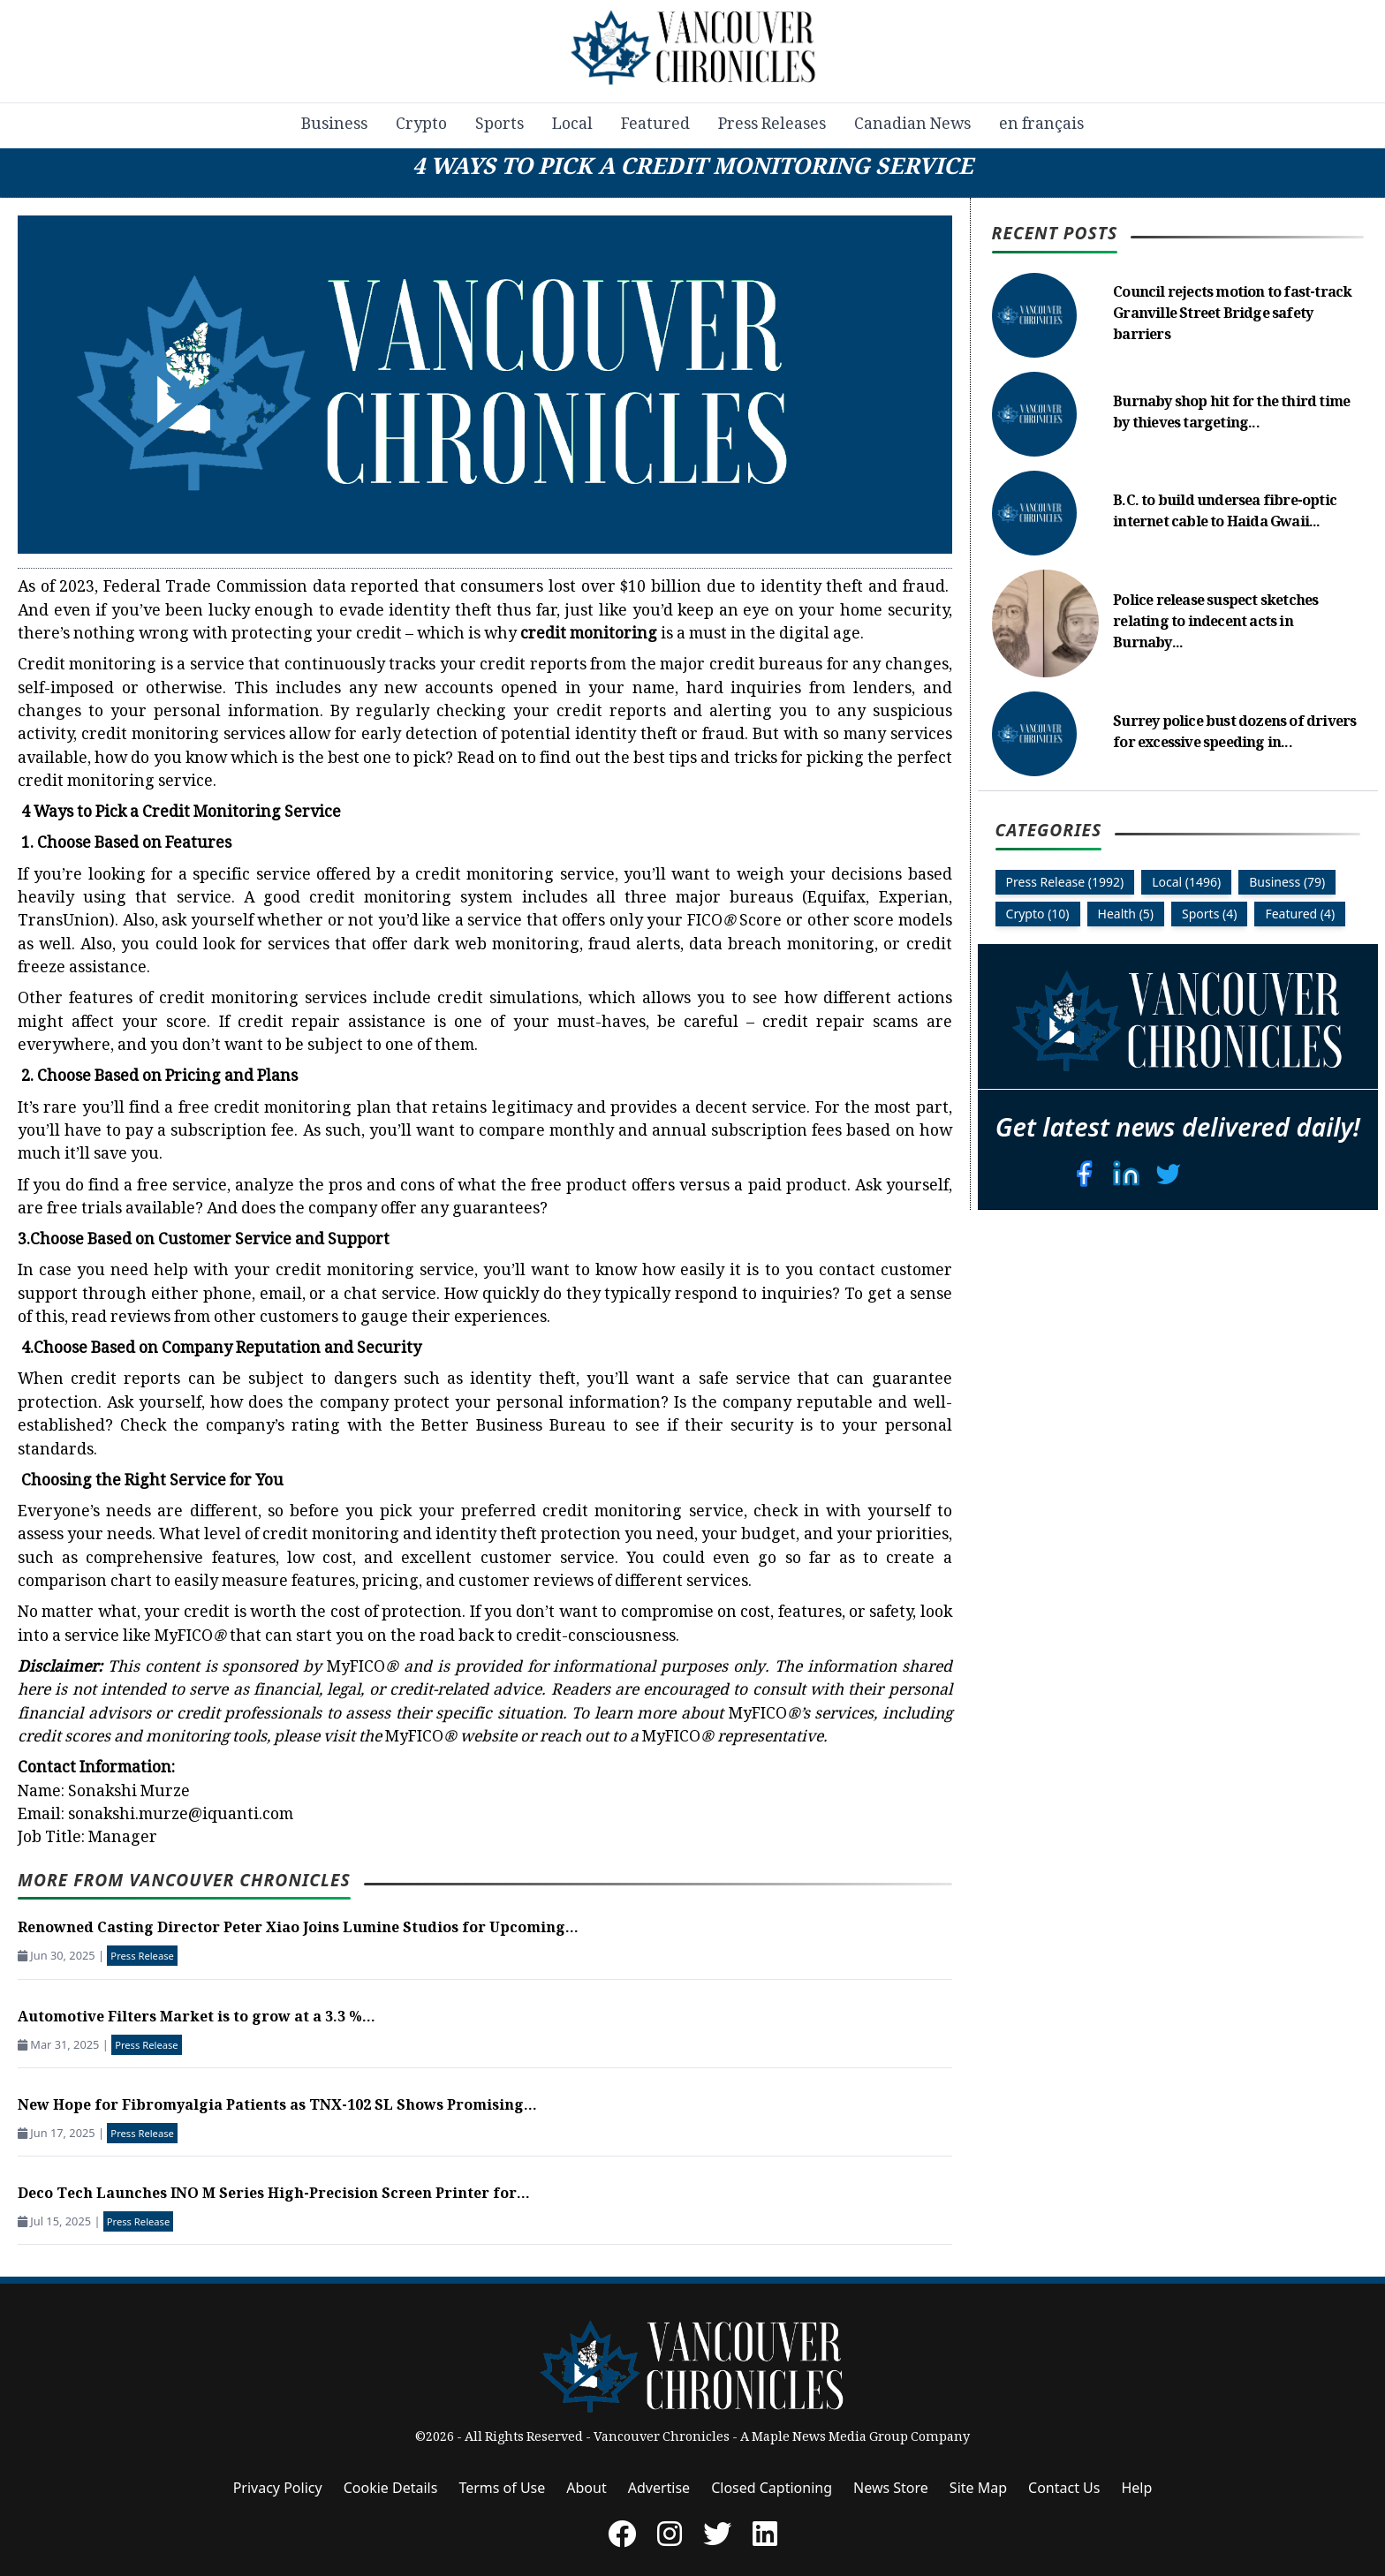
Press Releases (772, 125)
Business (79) (1287, 881)
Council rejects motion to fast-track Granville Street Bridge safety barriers (1232, 315)
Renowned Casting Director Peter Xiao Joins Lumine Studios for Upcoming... (298, 1929)
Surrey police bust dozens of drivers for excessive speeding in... (1234, 733)
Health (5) (1126, 913)
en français (1041, 125)
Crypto (421, 125)
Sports (499, 125)
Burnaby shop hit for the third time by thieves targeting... (1231, 413)
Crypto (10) (1038, 913)
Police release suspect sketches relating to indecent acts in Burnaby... (1215, 623)
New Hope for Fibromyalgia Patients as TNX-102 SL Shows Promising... (277, 2107)
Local (572, 125)
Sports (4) (1209, 913)
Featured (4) (1300, 913)
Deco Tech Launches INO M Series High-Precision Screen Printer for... (274, 2195)
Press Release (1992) (1065, 881)
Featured (655, 125)
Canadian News (912, 125)
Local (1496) (1186, 881)
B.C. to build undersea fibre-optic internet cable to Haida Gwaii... (1224, 512)
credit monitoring (588, 635)
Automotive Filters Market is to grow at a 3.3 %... (196, 2018)
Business (334, 125)
